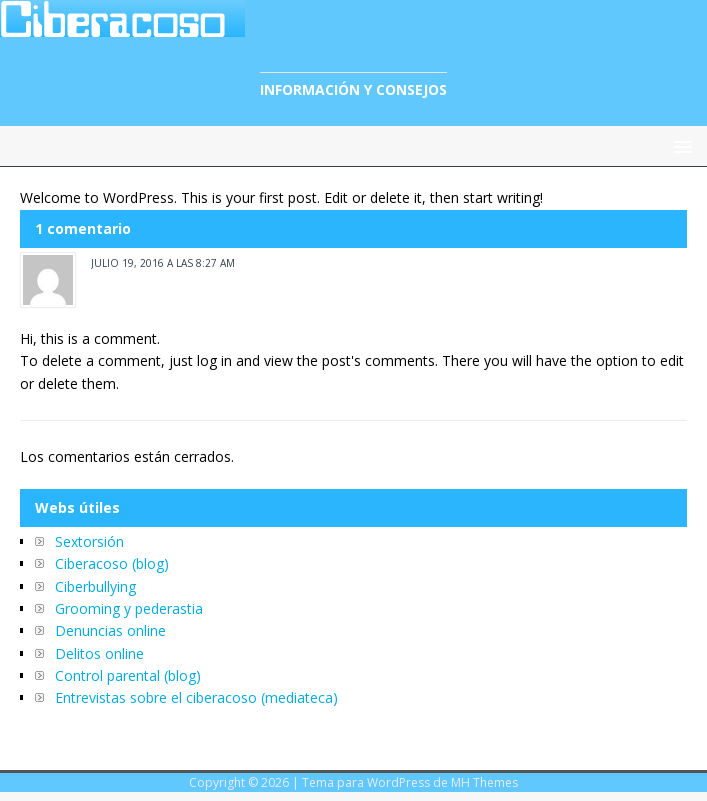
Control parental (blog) (128, 675)
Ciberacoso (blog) (112, 563)
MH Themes (484, 782)
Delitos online (99, 653)
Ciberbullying (95, 586)
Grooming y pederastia (129, 608)
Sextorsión (89, 541)
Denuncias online (110, 630)
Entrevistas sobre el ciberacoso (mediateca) (196, 697)
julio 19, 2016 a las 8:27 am (163, 263)
